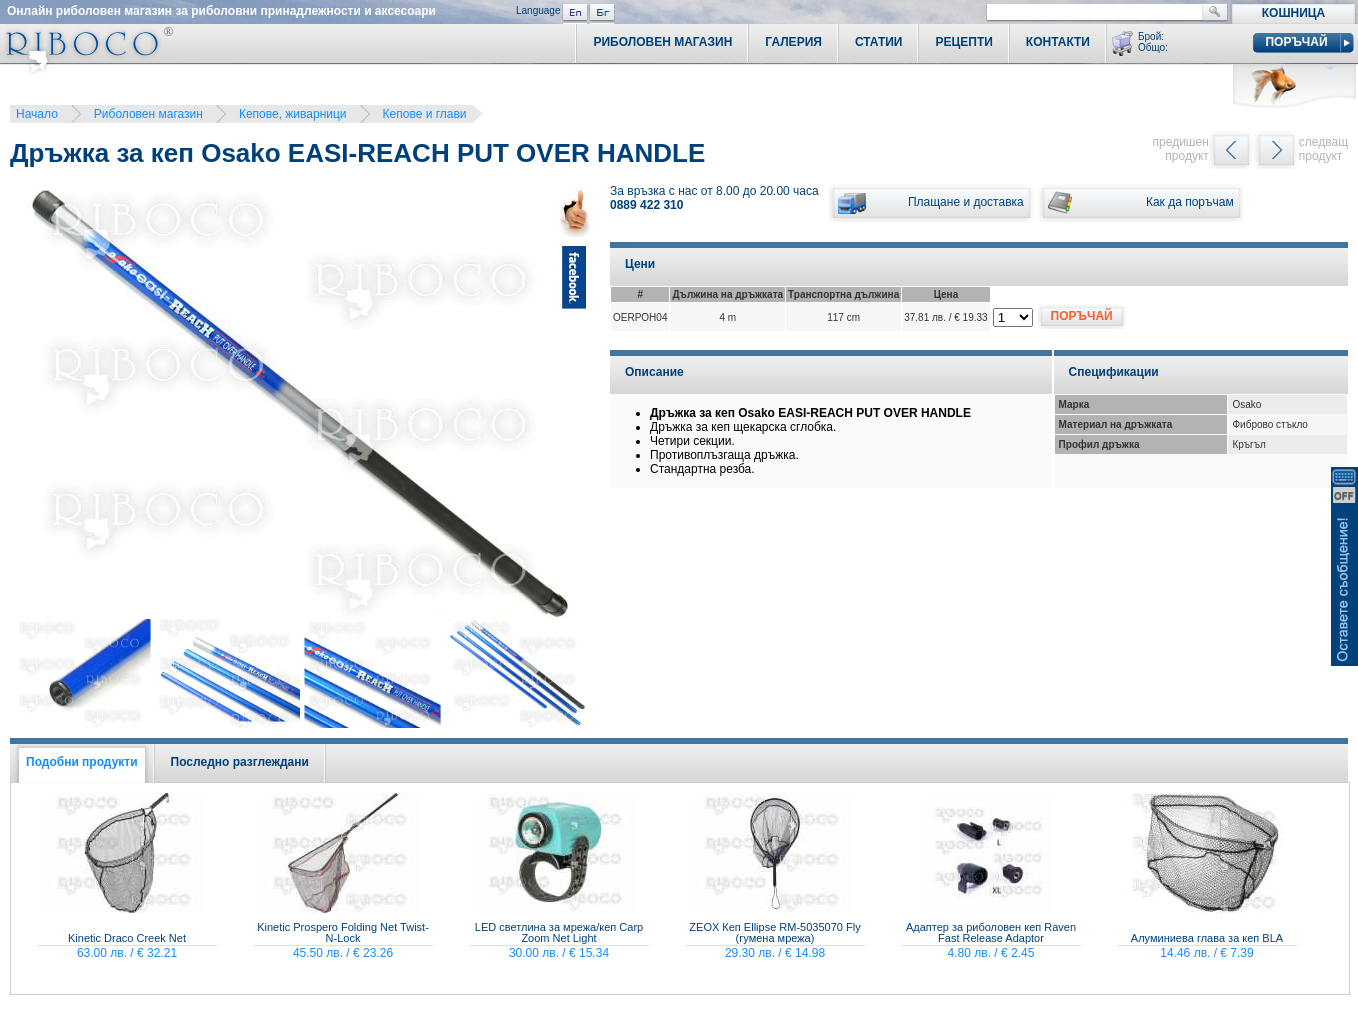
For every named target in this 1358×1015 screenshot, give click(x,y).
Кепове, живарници (293, 114)
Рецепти (963, 42)
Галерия (793, 42)
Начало (37, 114)
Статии (879, 42)
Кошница (1293, 13)
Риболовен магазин (148, 114)
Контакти (1058, 42)
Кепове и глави (425, 114)
